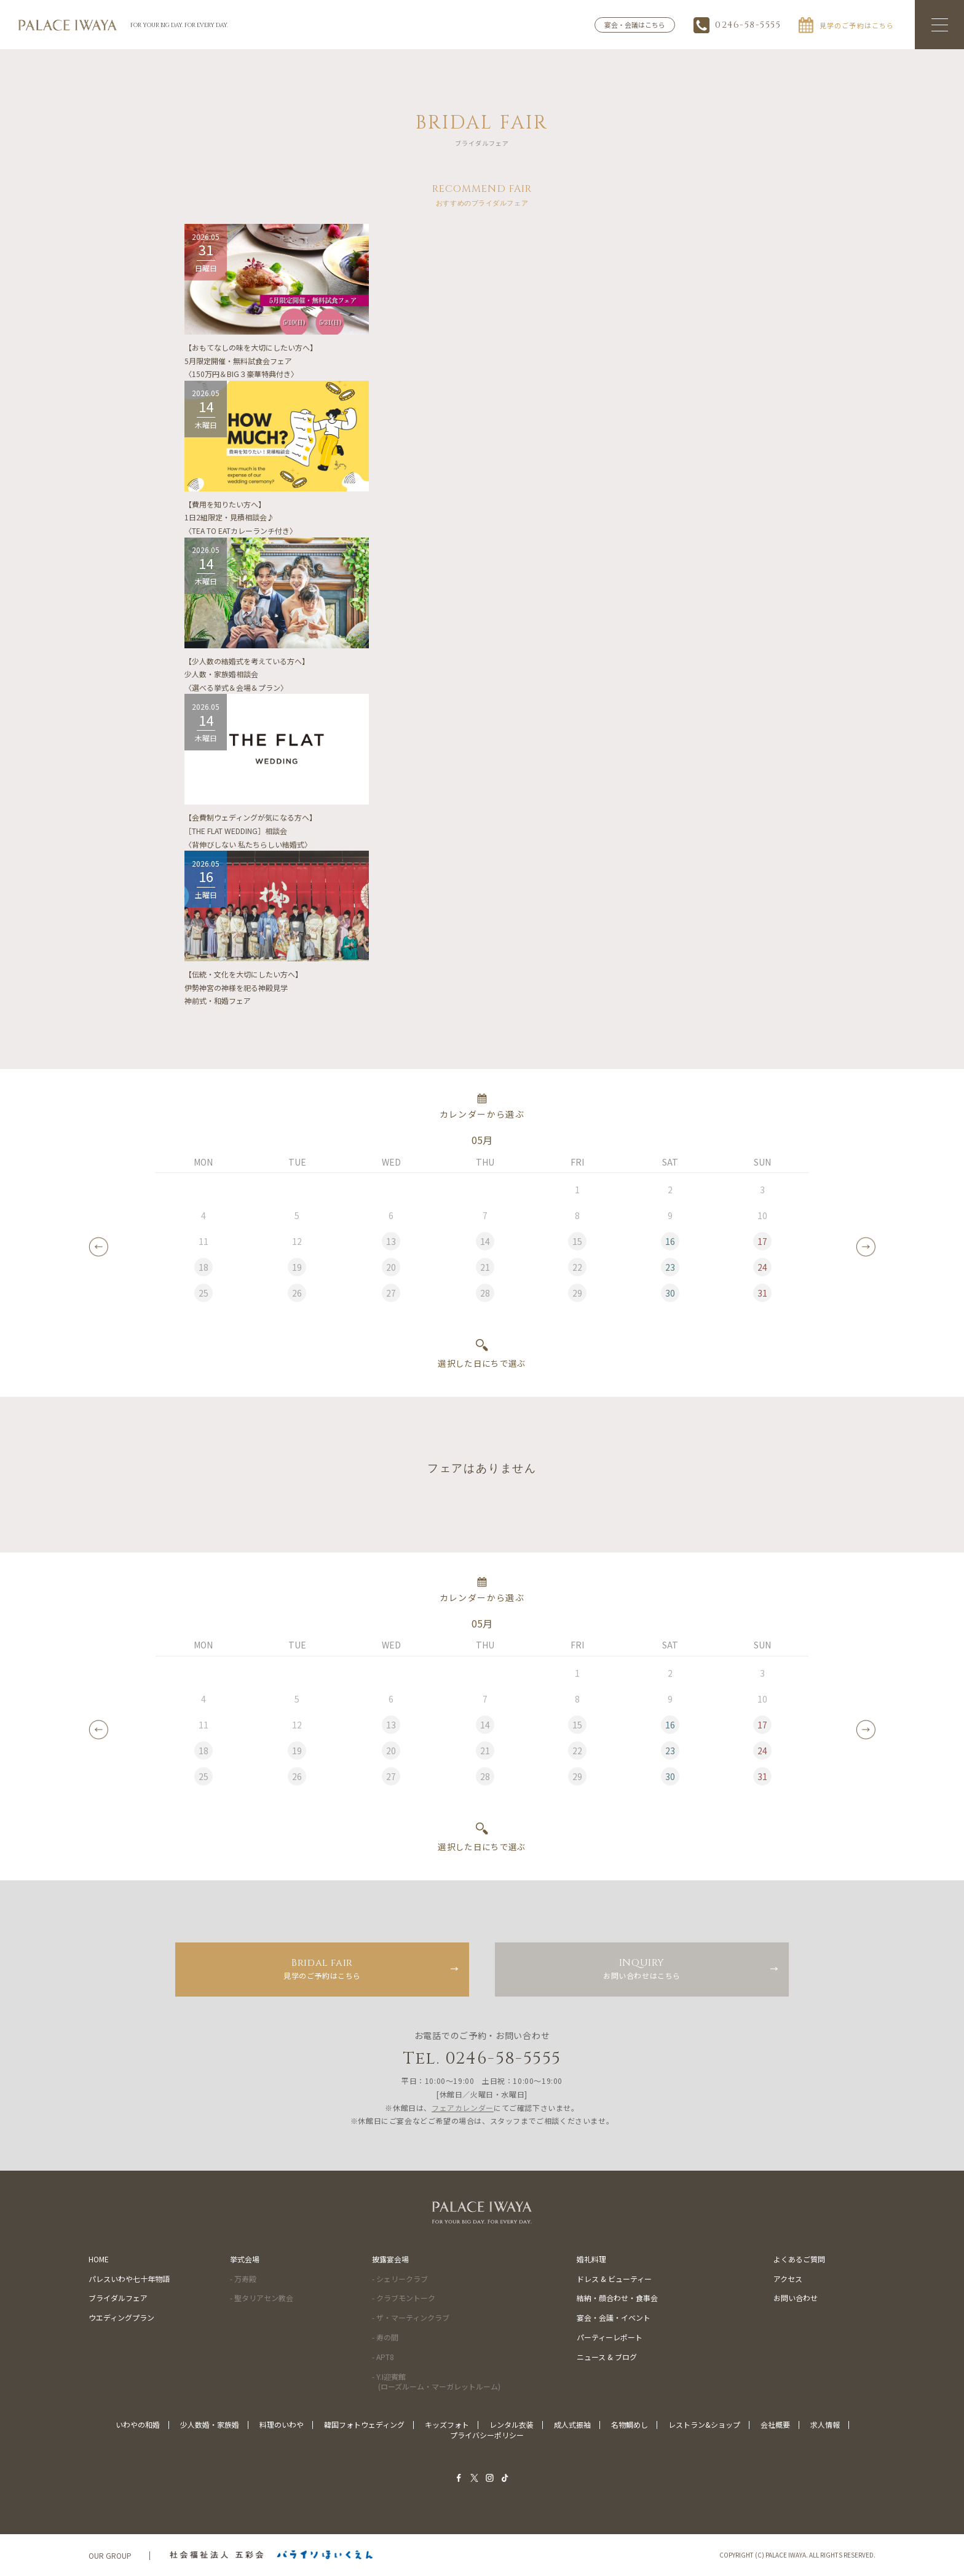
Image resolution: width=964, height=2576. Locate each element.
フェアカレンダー (463, 2107)
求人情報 (825, 2424)
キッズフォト (447, 2424)
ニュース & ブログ (607, 2356)
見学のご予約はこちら (322, 1968)
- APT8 (383, 2356)
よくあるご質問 (799, 2259)
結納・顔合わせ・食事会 (617, 2297)
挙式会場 (244, 2259)
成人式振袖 (572, 2424)
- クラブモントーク (403, 2297)
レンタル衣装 (511, 2424)
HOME (99, 2259)
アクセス (787, 2278)
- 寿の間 (385, 2337)
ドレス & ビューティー (614, 2278)
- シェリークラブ (400, 2278)
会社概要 (775, 2424)
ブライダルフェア (118, 2297)
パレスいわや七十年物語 (129, 2278)
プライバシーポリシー (487, 2435)
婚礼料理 (591, 2259)
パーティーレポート (609, 2337)
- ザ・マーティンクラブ (410, 2317)
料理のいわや (281, 2424)
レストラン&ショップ (704, 2424)
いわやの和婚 (138, 2424)
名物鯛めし (629, 2424)
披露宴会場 (390, 2259)
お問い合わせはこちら (642, 1968)
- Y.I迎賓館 (436, 2381)
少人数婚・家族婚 (209, 2424)
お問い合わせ (795, 2297)
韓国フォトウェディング (364, 2424)
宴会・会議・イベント (613, 2317)
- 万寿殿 (243, 2278)
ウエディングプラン (121, 2317)
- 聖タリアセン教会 (261, 2297)
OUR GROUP (110, 2555)
